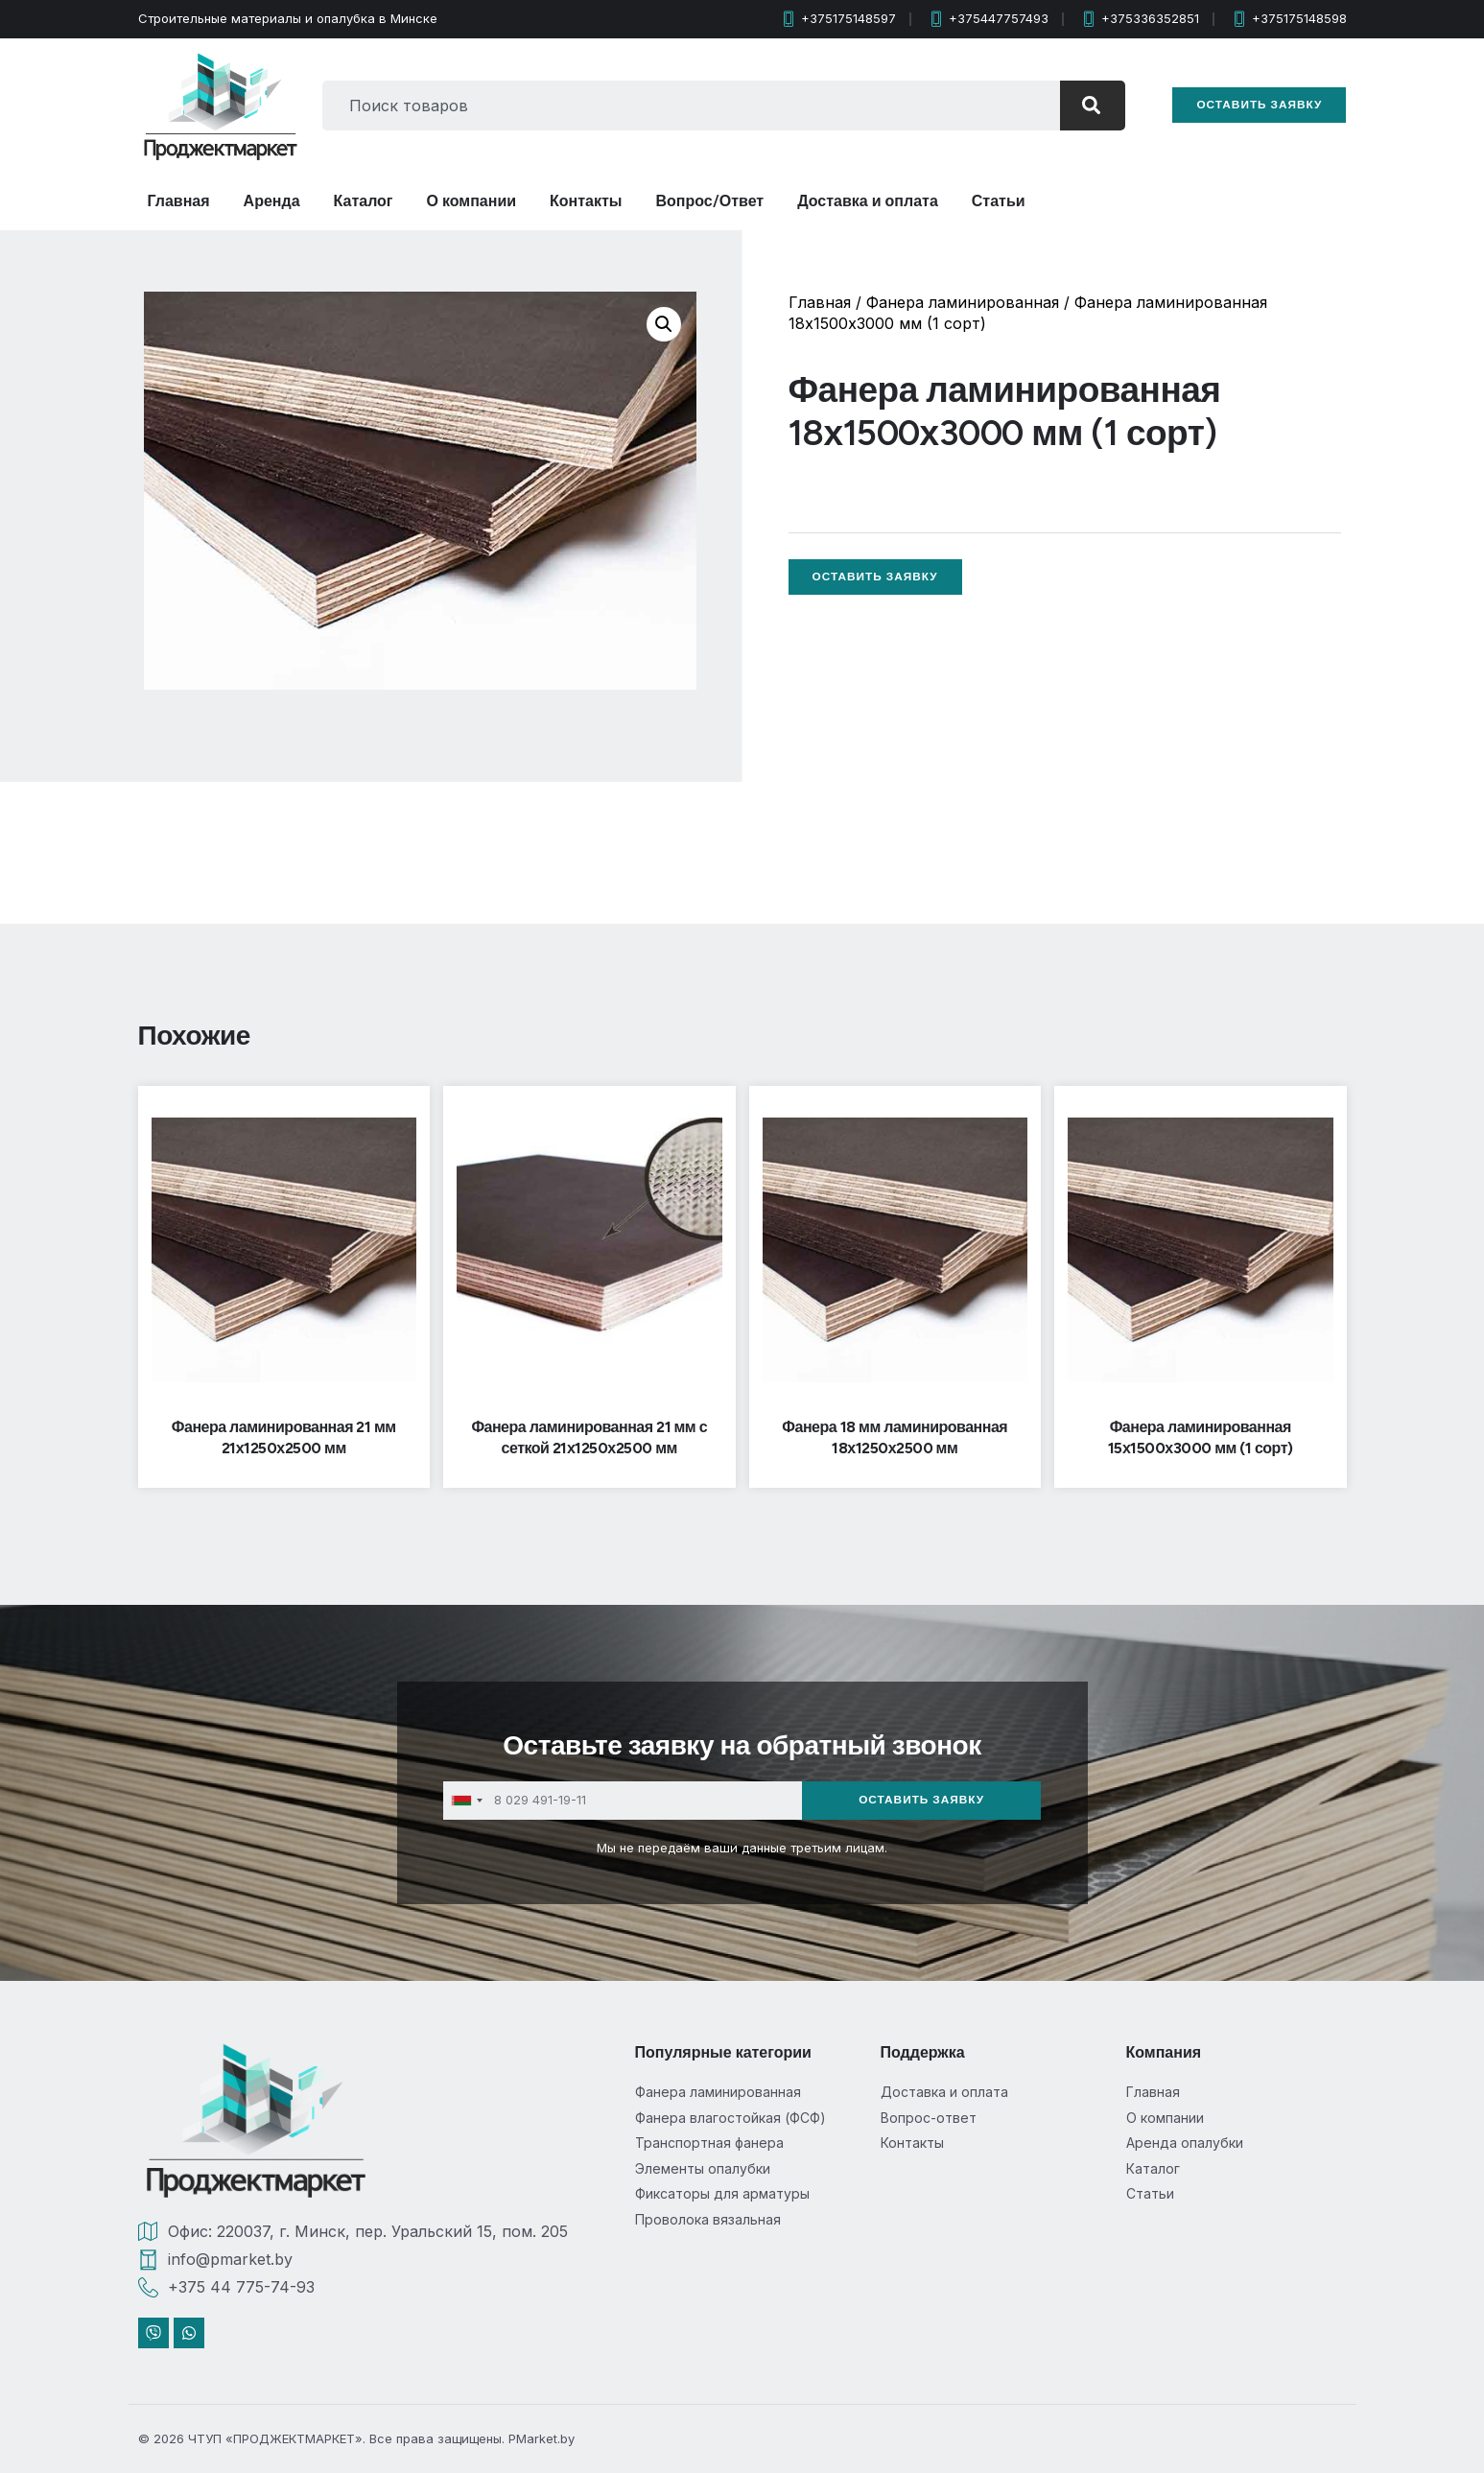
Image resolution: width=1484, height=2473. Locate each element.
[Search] (1084, 105)
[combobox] (683, 105)
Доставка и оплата (867, 201)
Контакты (586, 201)
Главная (179, 201)
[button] (664, 324)
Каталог (363, 201)
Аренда (272, 201)
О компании (472, 201)
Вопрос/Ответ (710, 201)
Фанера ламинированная (962, 302)
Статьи (998, 201)
